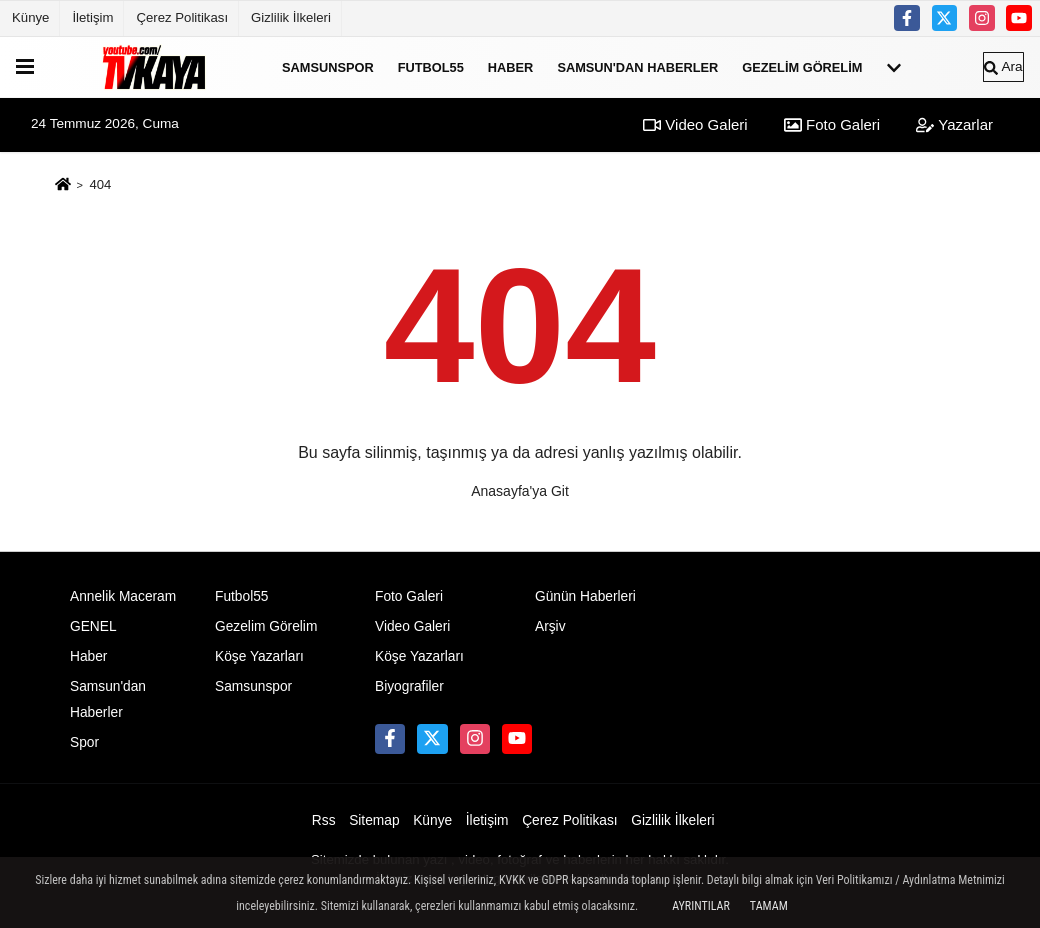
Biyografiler (409, 686)
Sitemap (374, 820)
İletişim (92, 17)
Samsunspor (328, 66)
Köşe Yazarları (259, 656)
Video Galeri (695, 124)
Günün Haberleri (585, 596)
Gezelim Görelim (802, 66)
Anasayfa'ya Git (520, 491)
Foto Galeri (832, 124)
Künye (30, 17)
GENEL (93, 626)
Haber (511, 66)
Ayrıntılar (701, 906)
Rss (324, 820)
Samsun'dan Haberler (637, 66)
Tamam (769, 906)
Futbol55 (431, 66)
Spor (84, 742)
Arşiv (550, 626)
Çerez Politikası (182, 17)
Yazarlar (954, 124)
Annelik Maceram (123, 596)
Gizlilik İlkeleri (291, 17)
